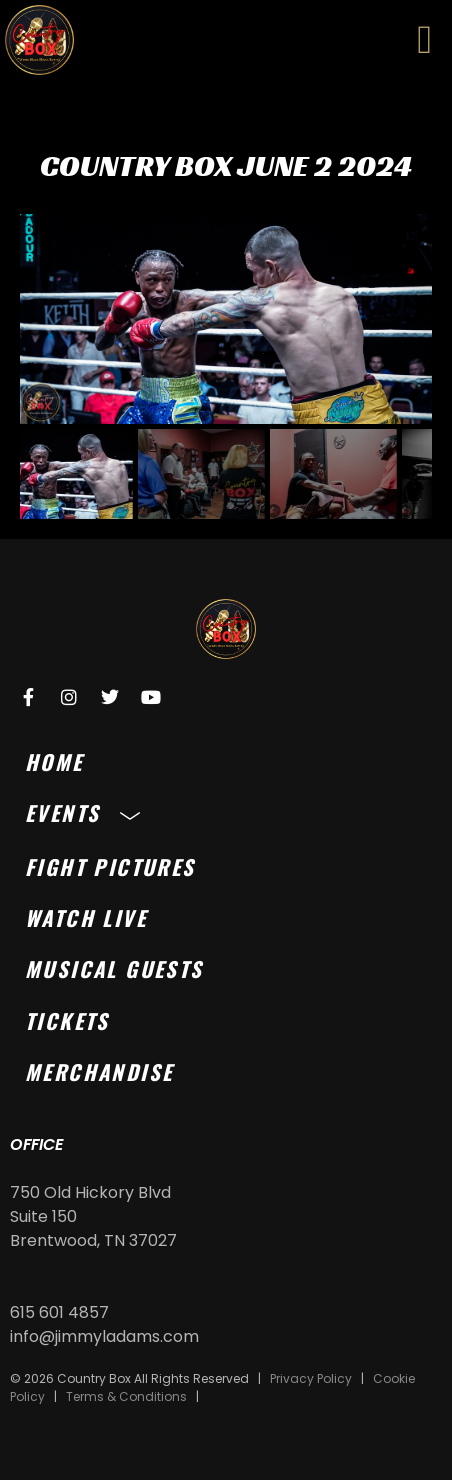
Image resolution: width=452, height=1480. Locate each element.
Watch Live (86, 917)
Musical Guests (114, 968)
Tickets (67, 1020)
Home (54, 761)
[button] (424, 40)
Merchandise (99, 1071)
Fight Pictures (110, 866)
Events (87, 812)
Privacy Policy (311, 1378)
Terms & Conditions (126, 1396)
